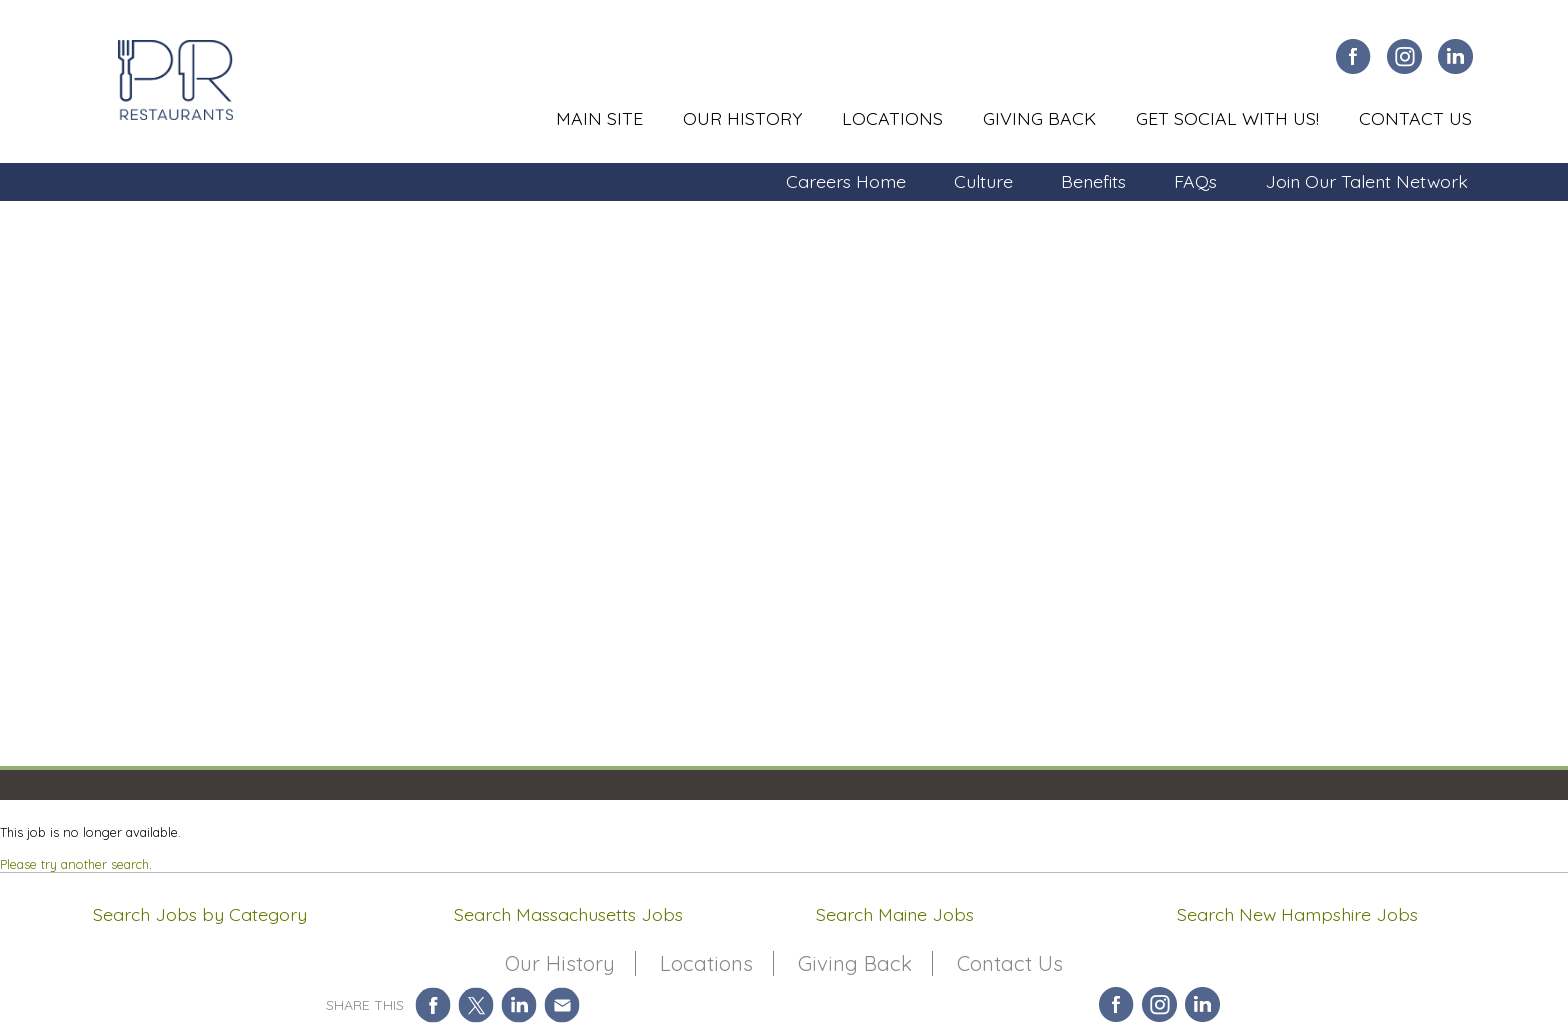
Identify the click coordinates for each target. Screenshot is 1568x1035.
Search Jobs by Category (200, 914)
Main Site (599, 118)
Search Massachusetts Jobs (568, 914)
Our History (742, 118)
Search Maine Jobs (895, 914)
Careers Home (846, 181)
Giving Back (1039, 118)
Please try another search (74, 864)
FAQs (1195, 181)
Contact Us (1415, 118)
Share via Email (562, 1004)
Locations (892, 118)
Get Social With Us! (1227, 118)
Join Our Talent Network (1366, 181)
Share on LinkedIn (519, 1004)
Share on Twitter (476, 1004)
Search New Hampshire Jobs (1297, 914)
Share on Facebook (433, 1004)
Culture (983, 181)
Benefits (1093, 181)
